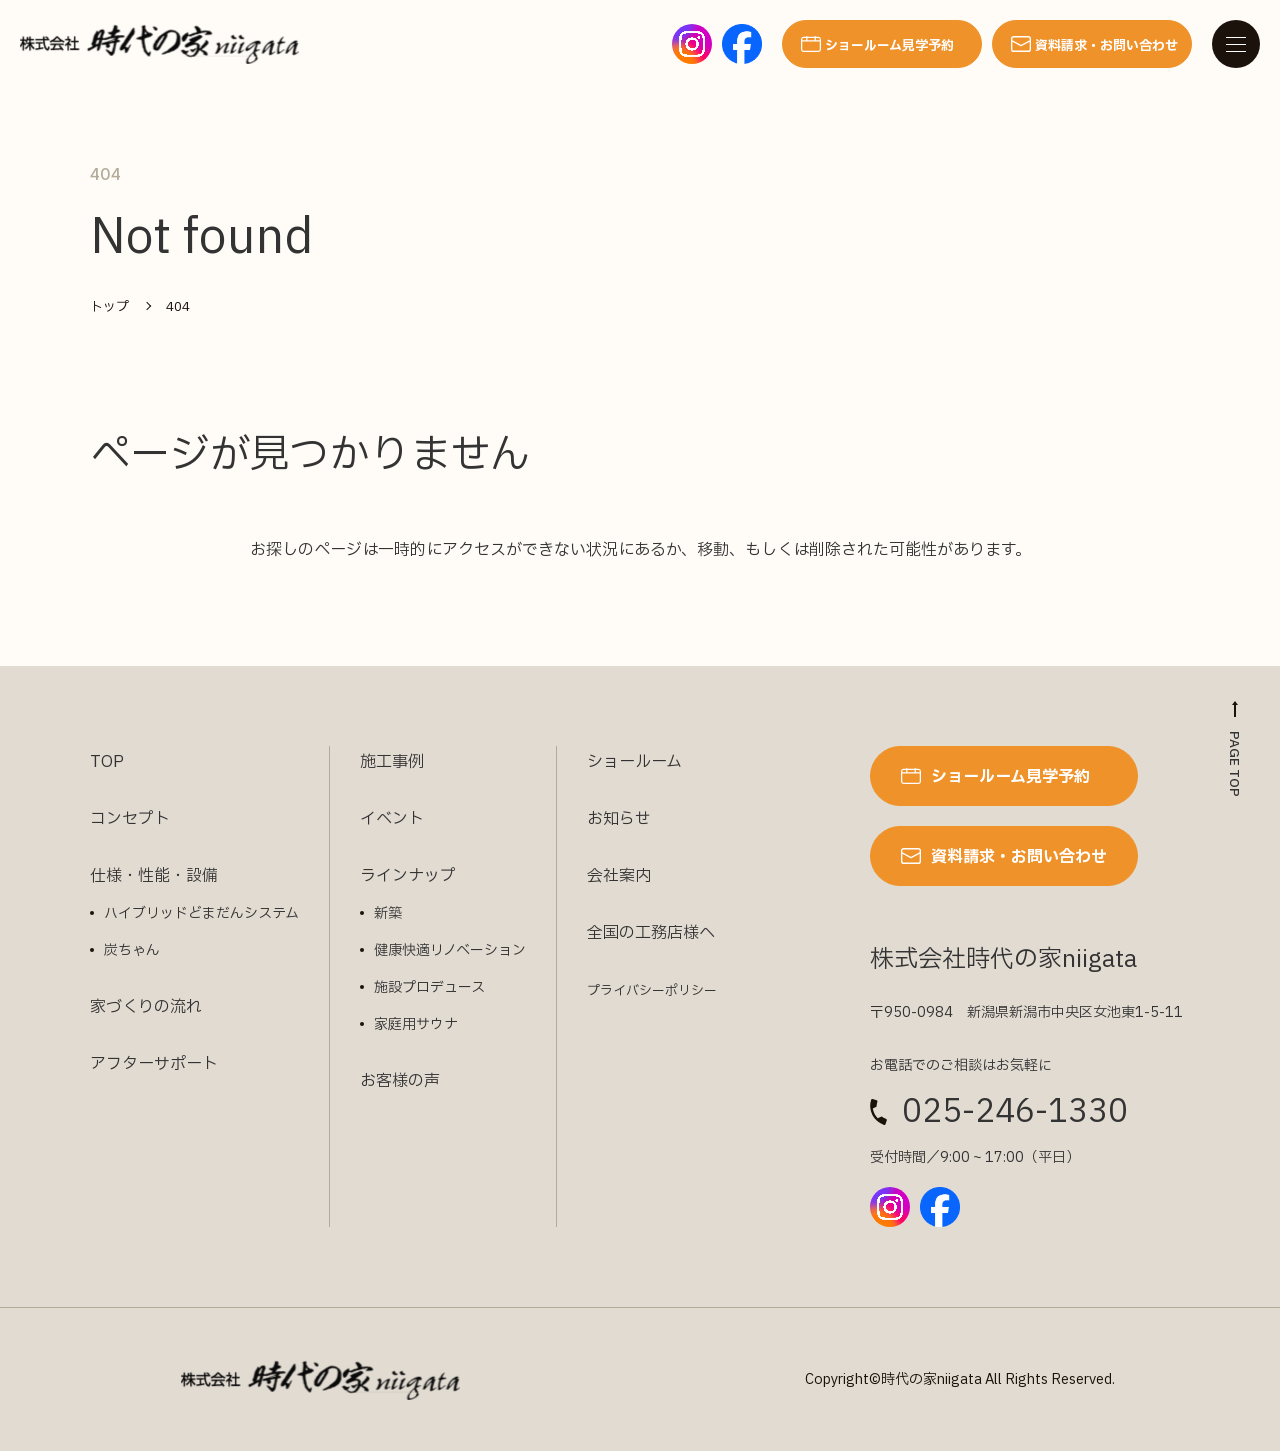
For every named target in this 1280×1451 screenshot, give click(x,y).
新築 (388, 913)
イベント (392, 819)
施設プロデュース (429, 987)
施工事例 (392, 762)
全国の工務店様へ (651, 933)
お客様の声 (400, 1081)
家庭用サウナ (416, 1024)
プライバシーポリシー (652, 991)
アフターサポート (154, 1064)
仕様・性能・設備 (154, 876)
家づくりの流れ (146, 1007)
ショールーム (634, 762)
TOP (107, 762)
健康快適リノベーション (450, 950)
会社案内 (619, 876)
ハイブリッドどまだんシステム (201, 913)
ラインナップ (408, 876)
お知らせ (619, 819)
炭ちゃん (132, 950)
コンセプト (130, 819)
